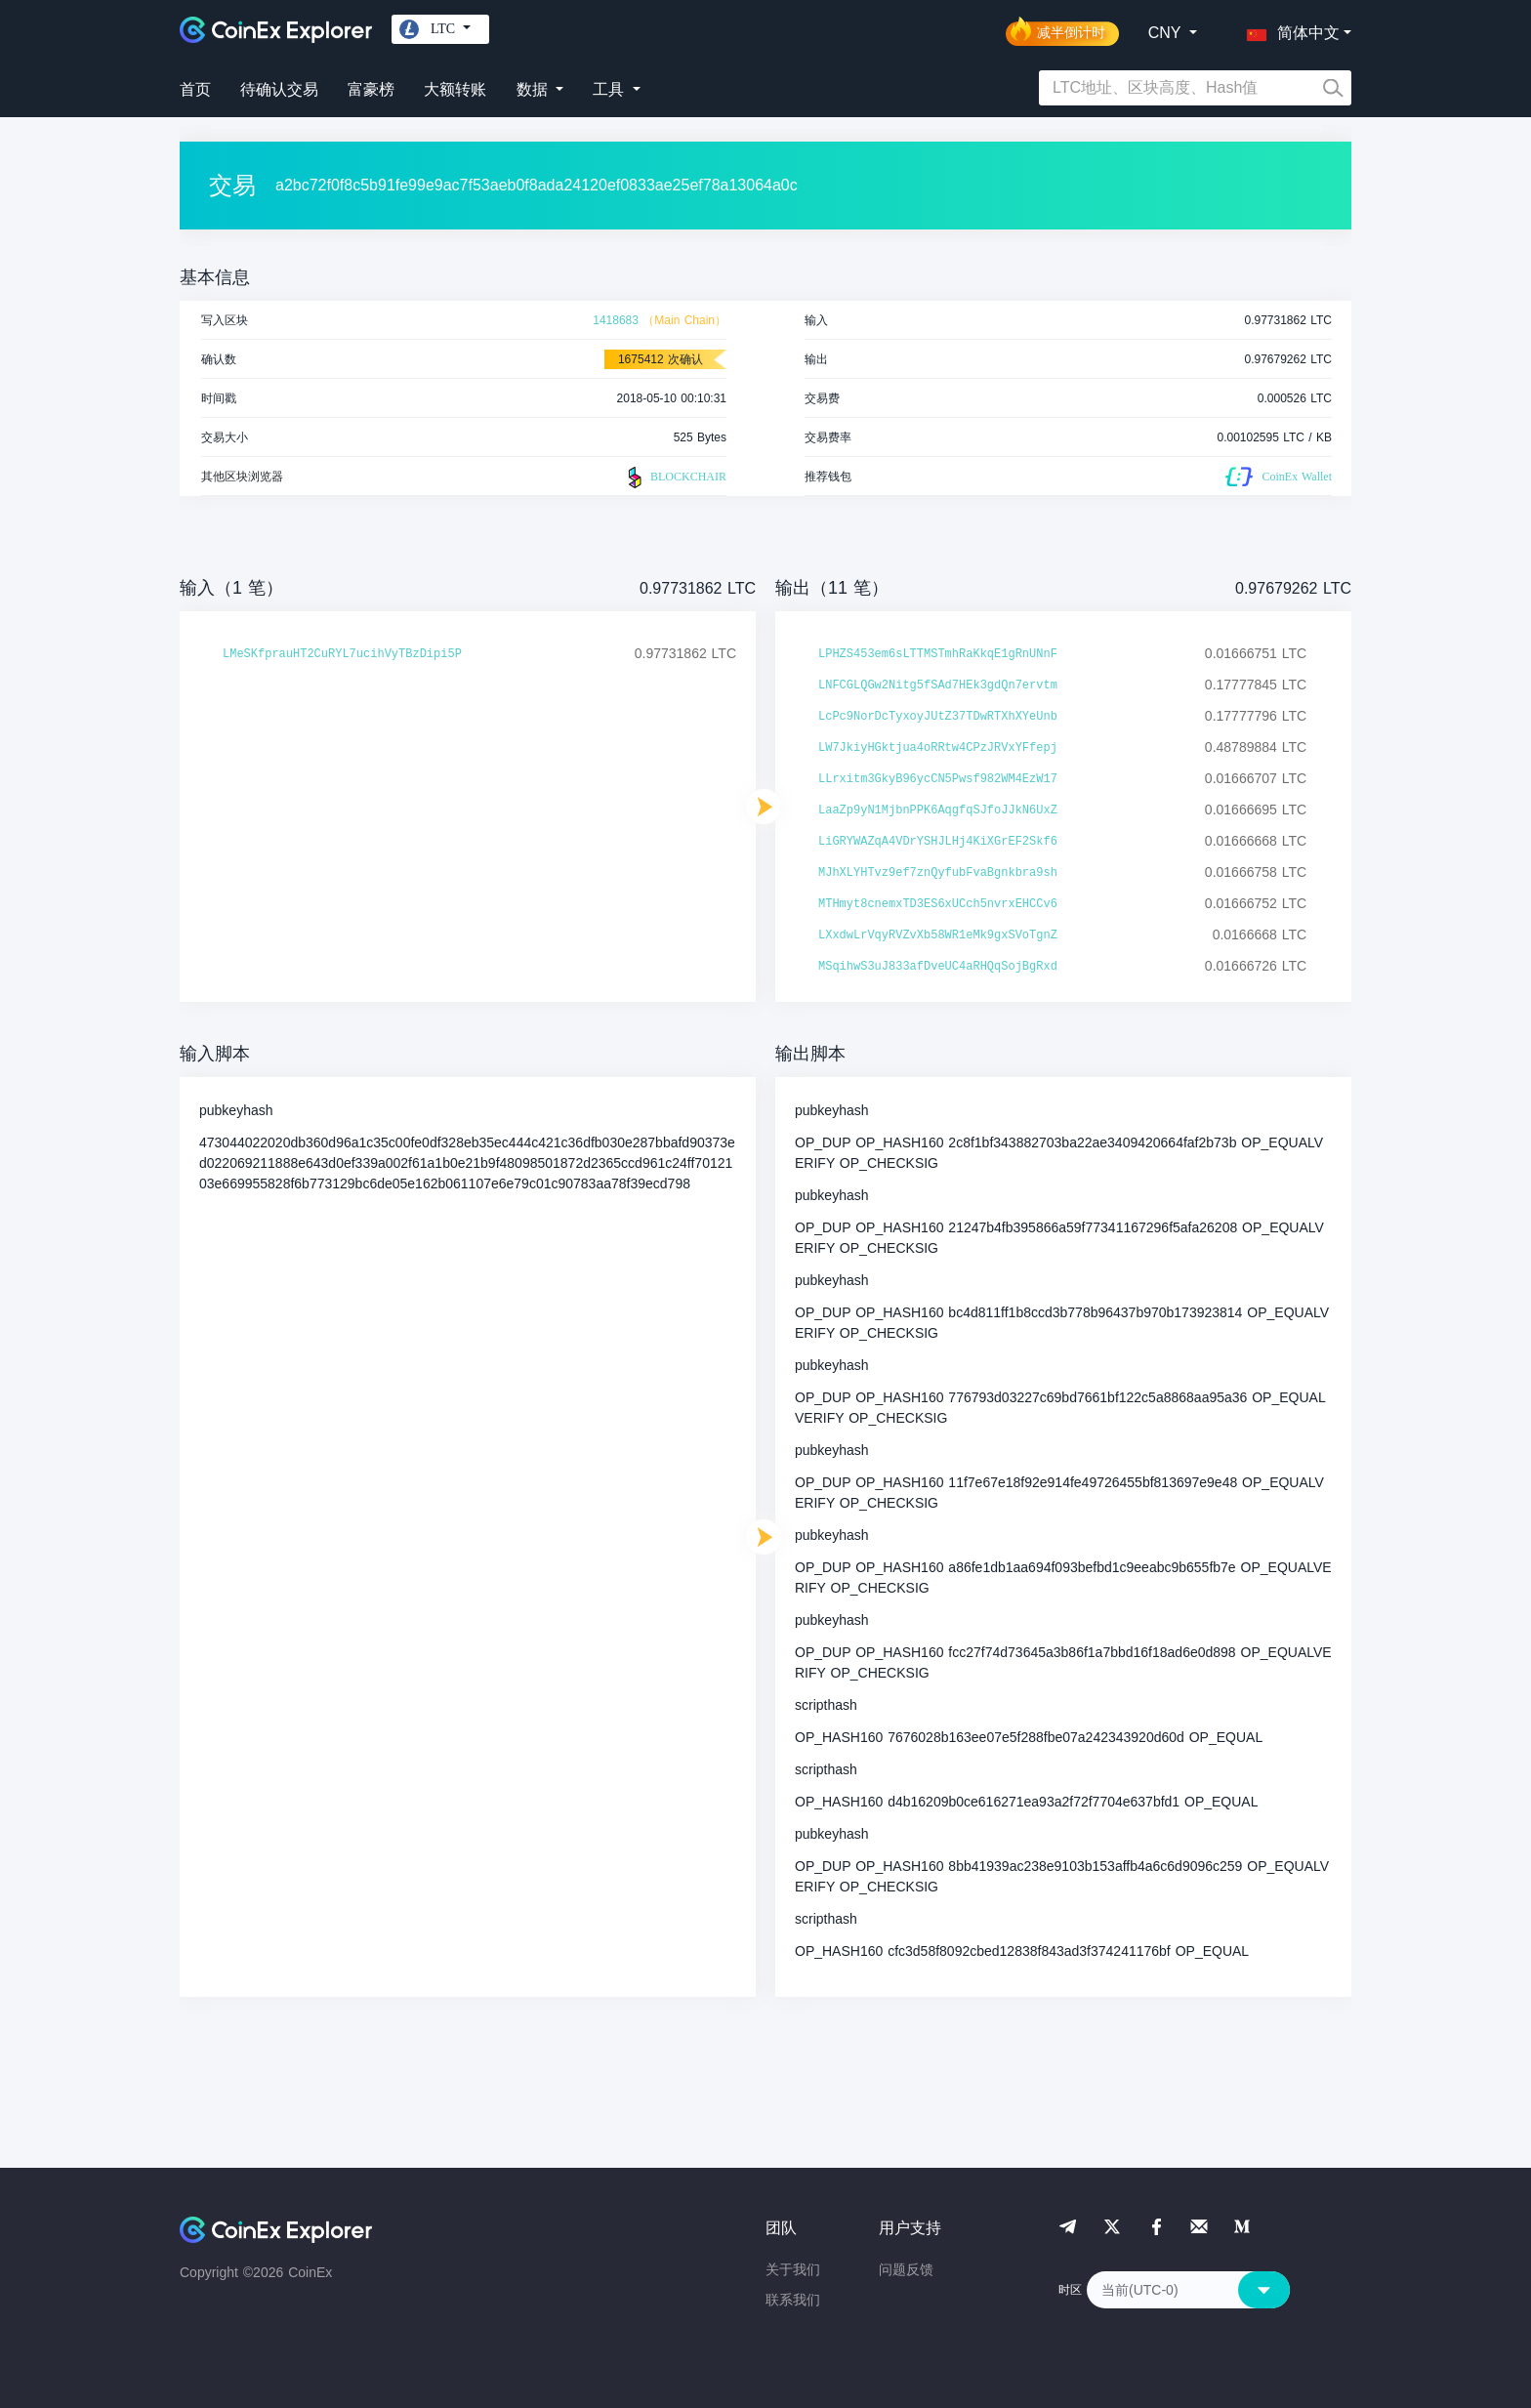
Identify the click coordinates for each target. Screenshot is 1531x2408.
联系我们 (793, 2299)
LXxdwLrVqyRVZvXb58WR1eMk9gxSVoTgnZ (937, 935)
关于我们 (793, 2269)
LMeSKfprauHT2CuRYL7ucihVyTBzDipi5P (342, 654)
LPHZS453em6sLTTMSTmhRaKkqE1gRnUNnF (937, 654)
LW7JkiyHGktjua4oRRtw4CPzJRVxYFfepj (937, 748)
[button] (1288, 29)
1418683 (616, 320)
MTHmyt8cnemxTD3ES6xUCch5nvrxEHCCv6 (937, 904)
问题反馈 (906, 2269)
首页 (195, 89)
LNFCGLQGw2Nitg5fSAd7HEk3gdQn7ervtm (937, 685)
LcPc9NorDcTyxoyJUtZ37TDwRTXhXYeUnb (937, 717)
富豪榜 (371, 89)
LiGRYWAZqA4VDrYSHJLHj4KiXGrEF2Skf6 (937, 842)
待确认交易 (279, 89)
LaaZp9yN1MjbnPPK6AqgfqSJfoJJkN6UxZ (937, 810)
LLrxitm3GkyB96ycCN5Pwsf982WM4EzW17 (937, 779)
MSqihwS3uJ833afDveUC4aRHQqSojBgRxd (937, 967)
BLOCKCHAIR (674, 477)
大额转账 (455, 89)
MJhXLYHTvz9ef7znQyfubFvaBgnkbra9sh (937, 873)
